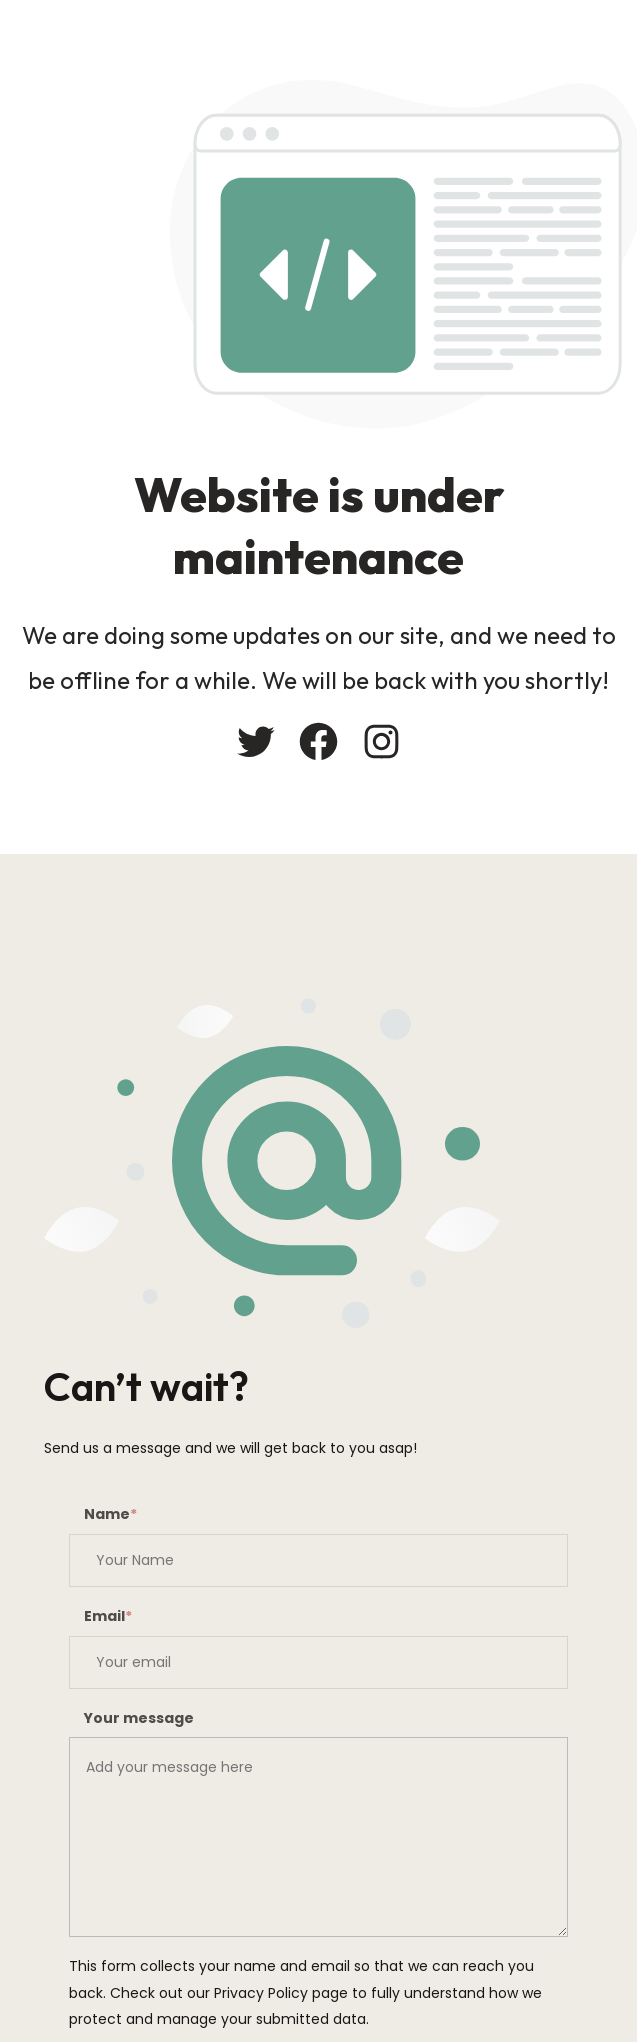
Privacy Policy (261, 1993)
